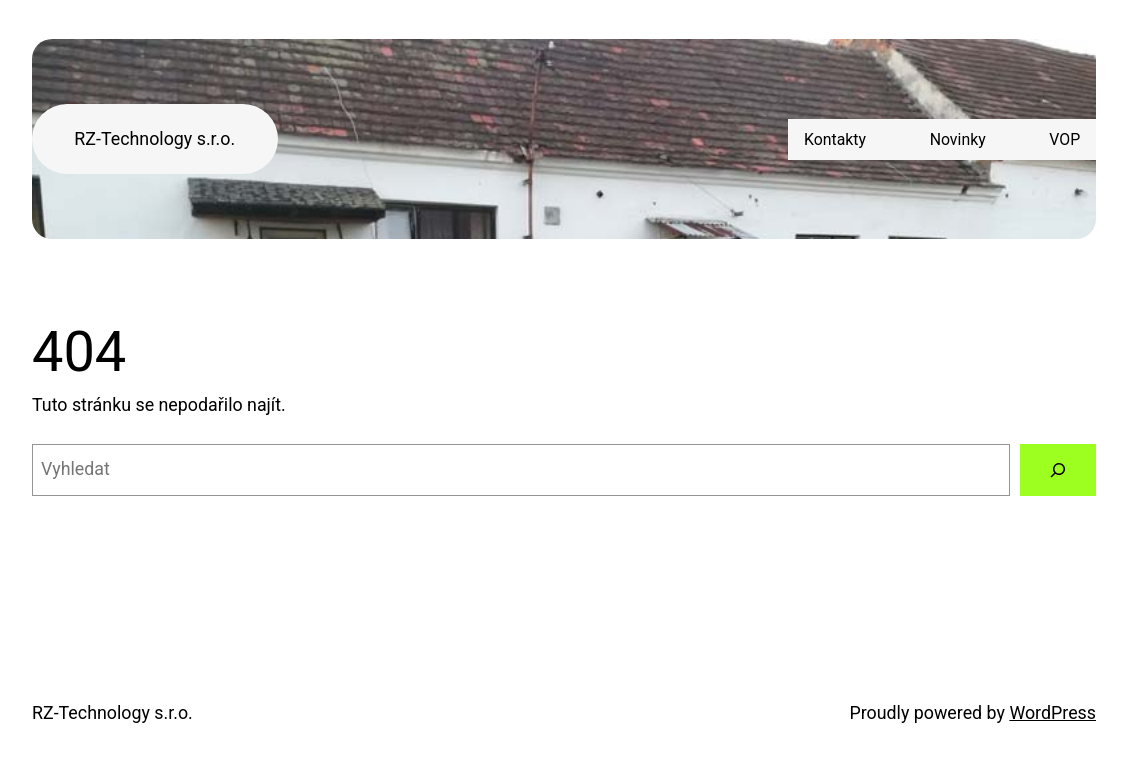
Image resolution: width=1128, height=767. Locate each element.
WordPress (1052, 712)
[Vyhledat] (1058, 470)
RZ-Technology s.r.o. (154, 138)
